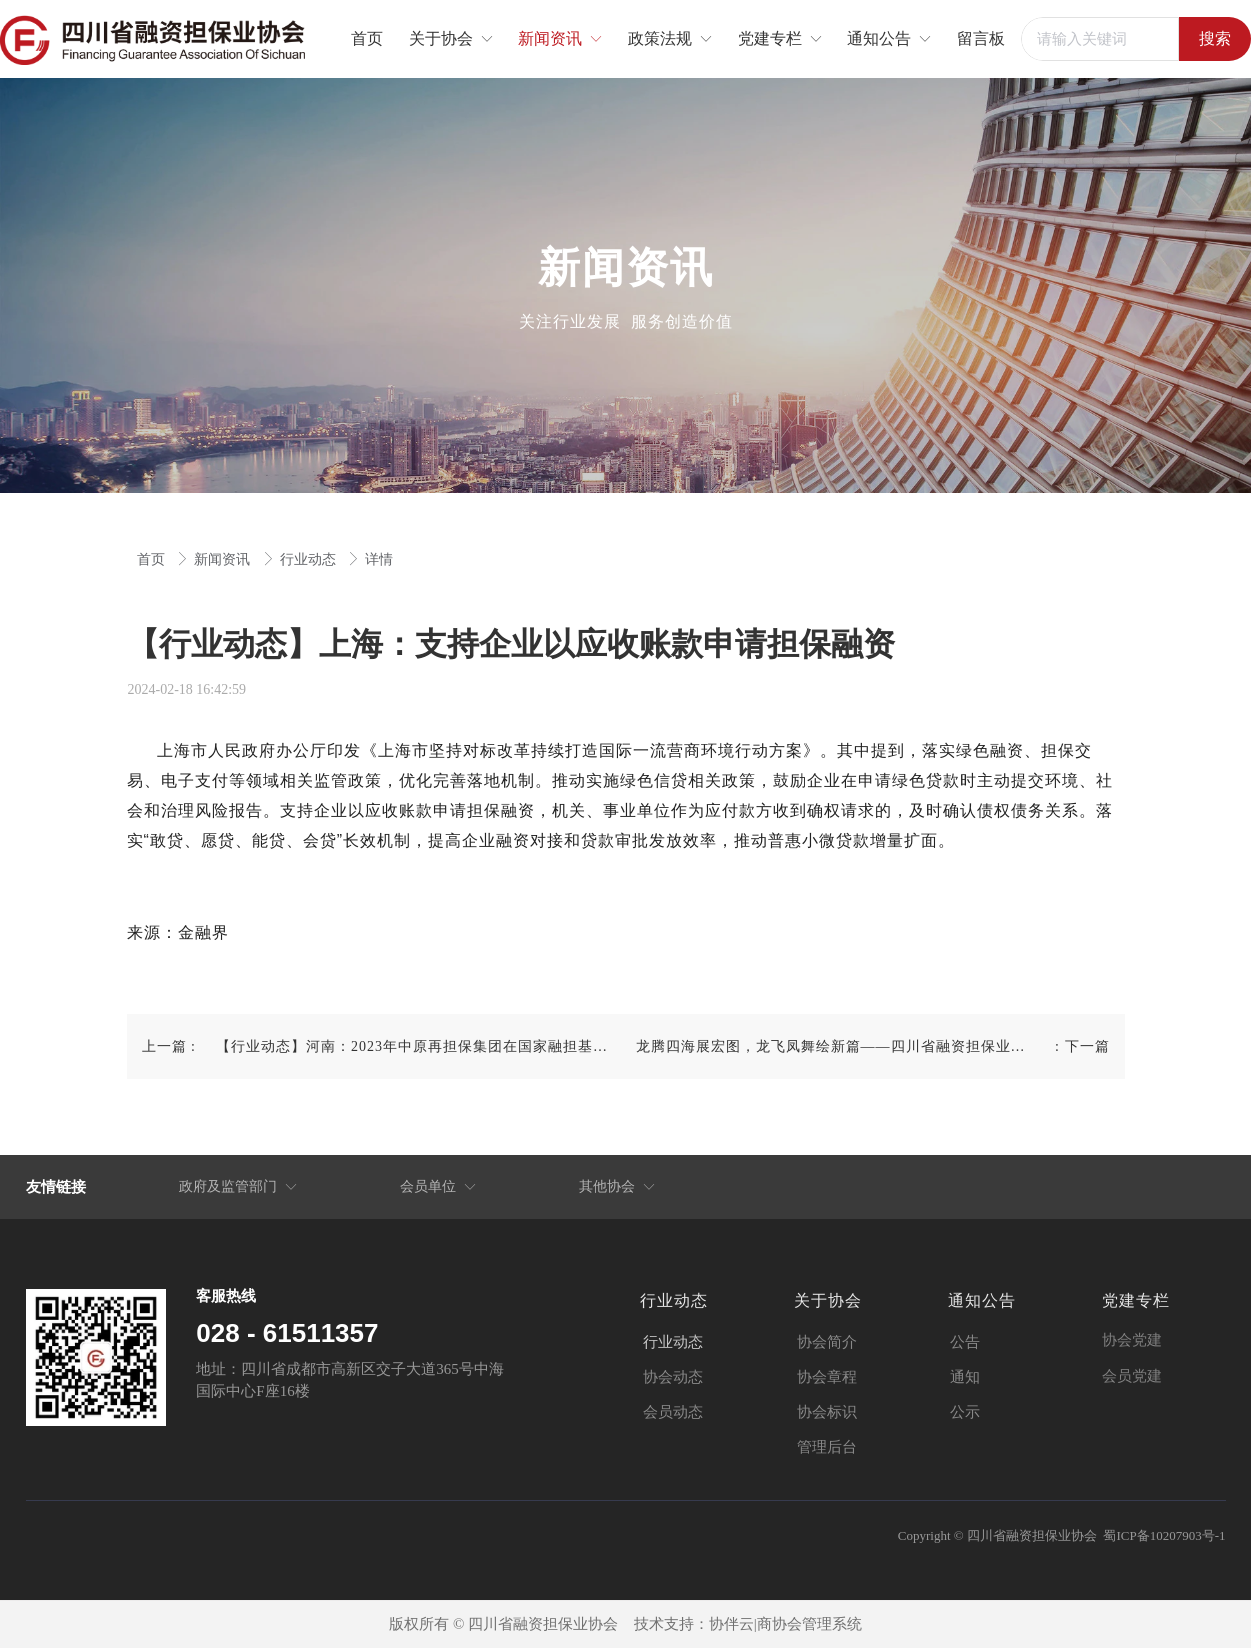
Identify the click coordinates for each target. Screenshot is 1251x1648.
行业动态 (310, 559)
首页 (153, 559)
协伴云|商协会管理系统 (785, 1624)
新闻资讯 (224, 559)
